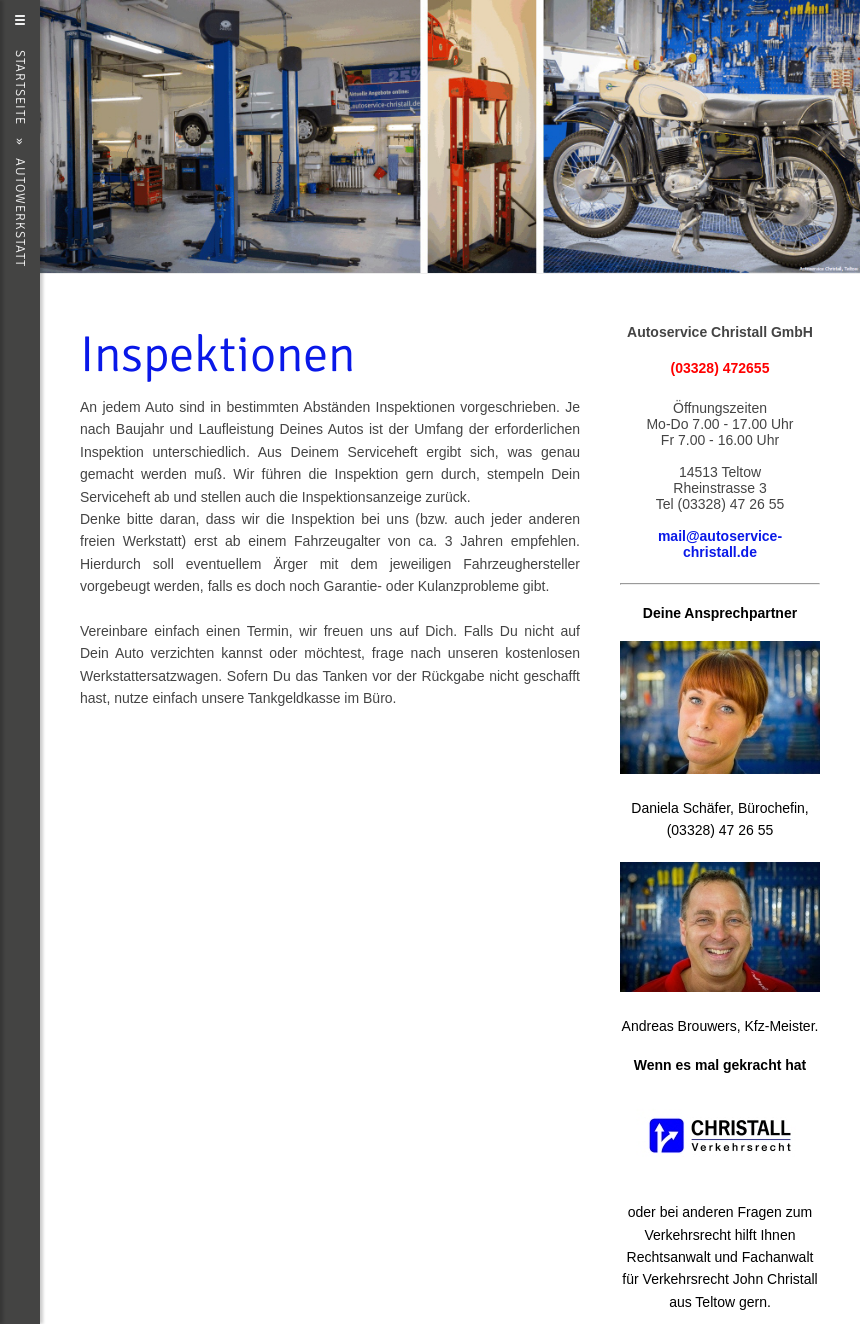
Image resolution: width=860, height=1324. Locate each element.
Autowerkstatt (20, 212)
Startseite (20, 87)
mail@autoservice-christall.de (720, 544)
